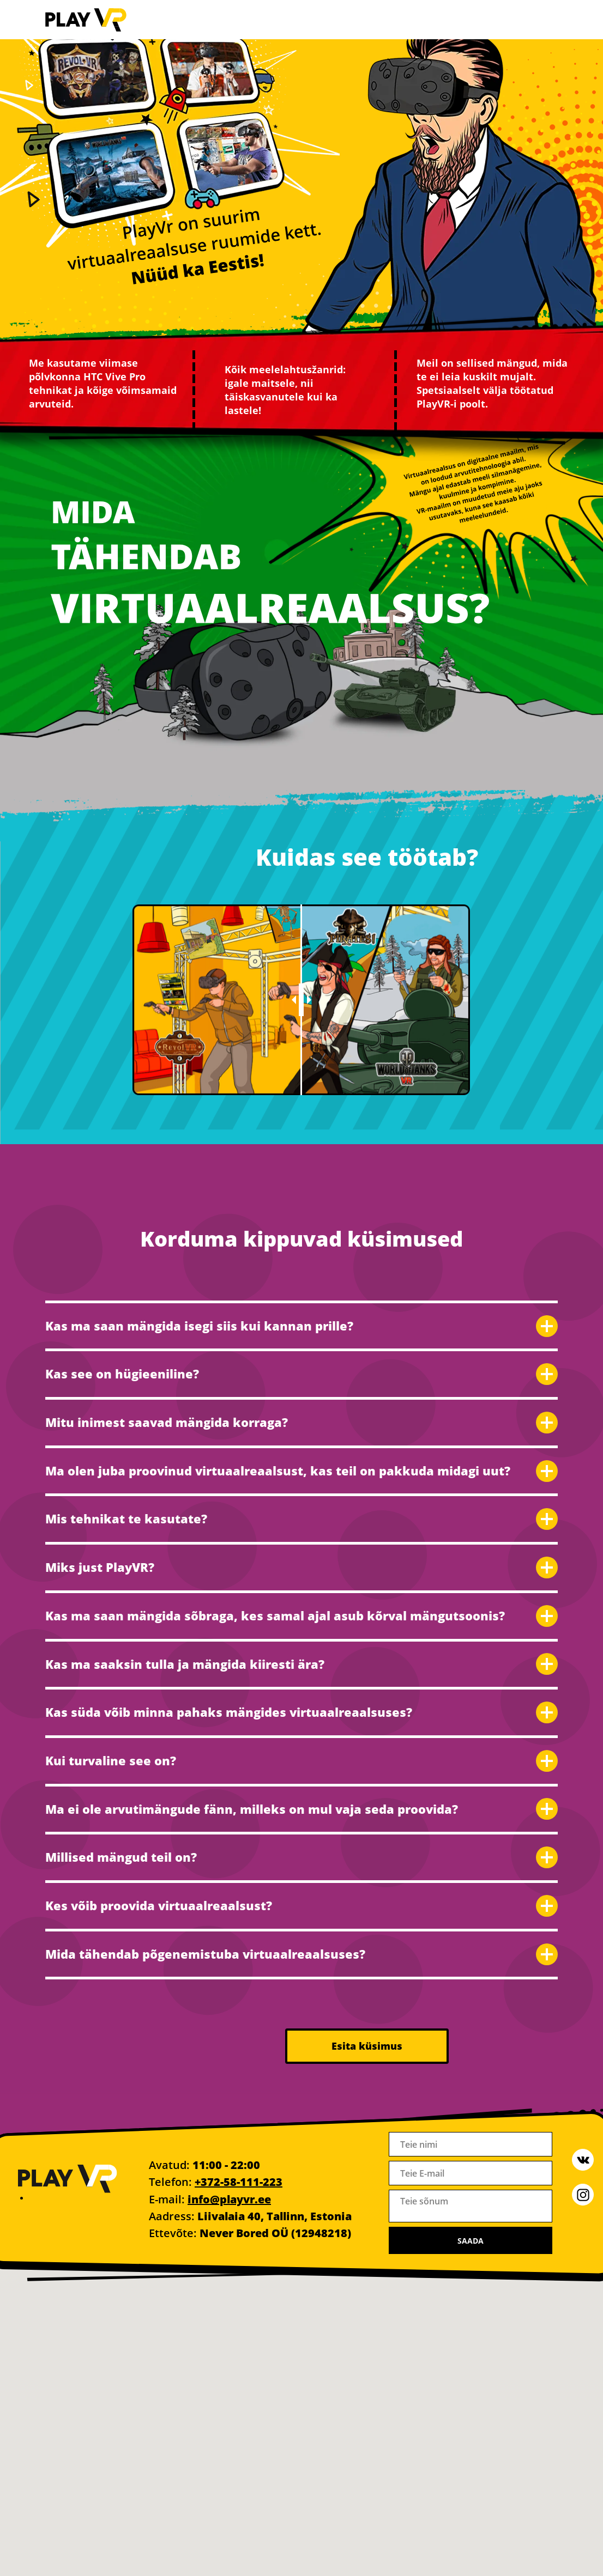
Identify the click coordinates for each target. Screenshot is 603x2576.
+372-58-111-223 (238, 2181)
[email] (470, 2173)
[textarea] (470, 2206)
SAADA (470, 2240)
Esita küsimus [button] (366, 2045)
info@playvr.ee (229, 2199)
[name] (470, 2144)
